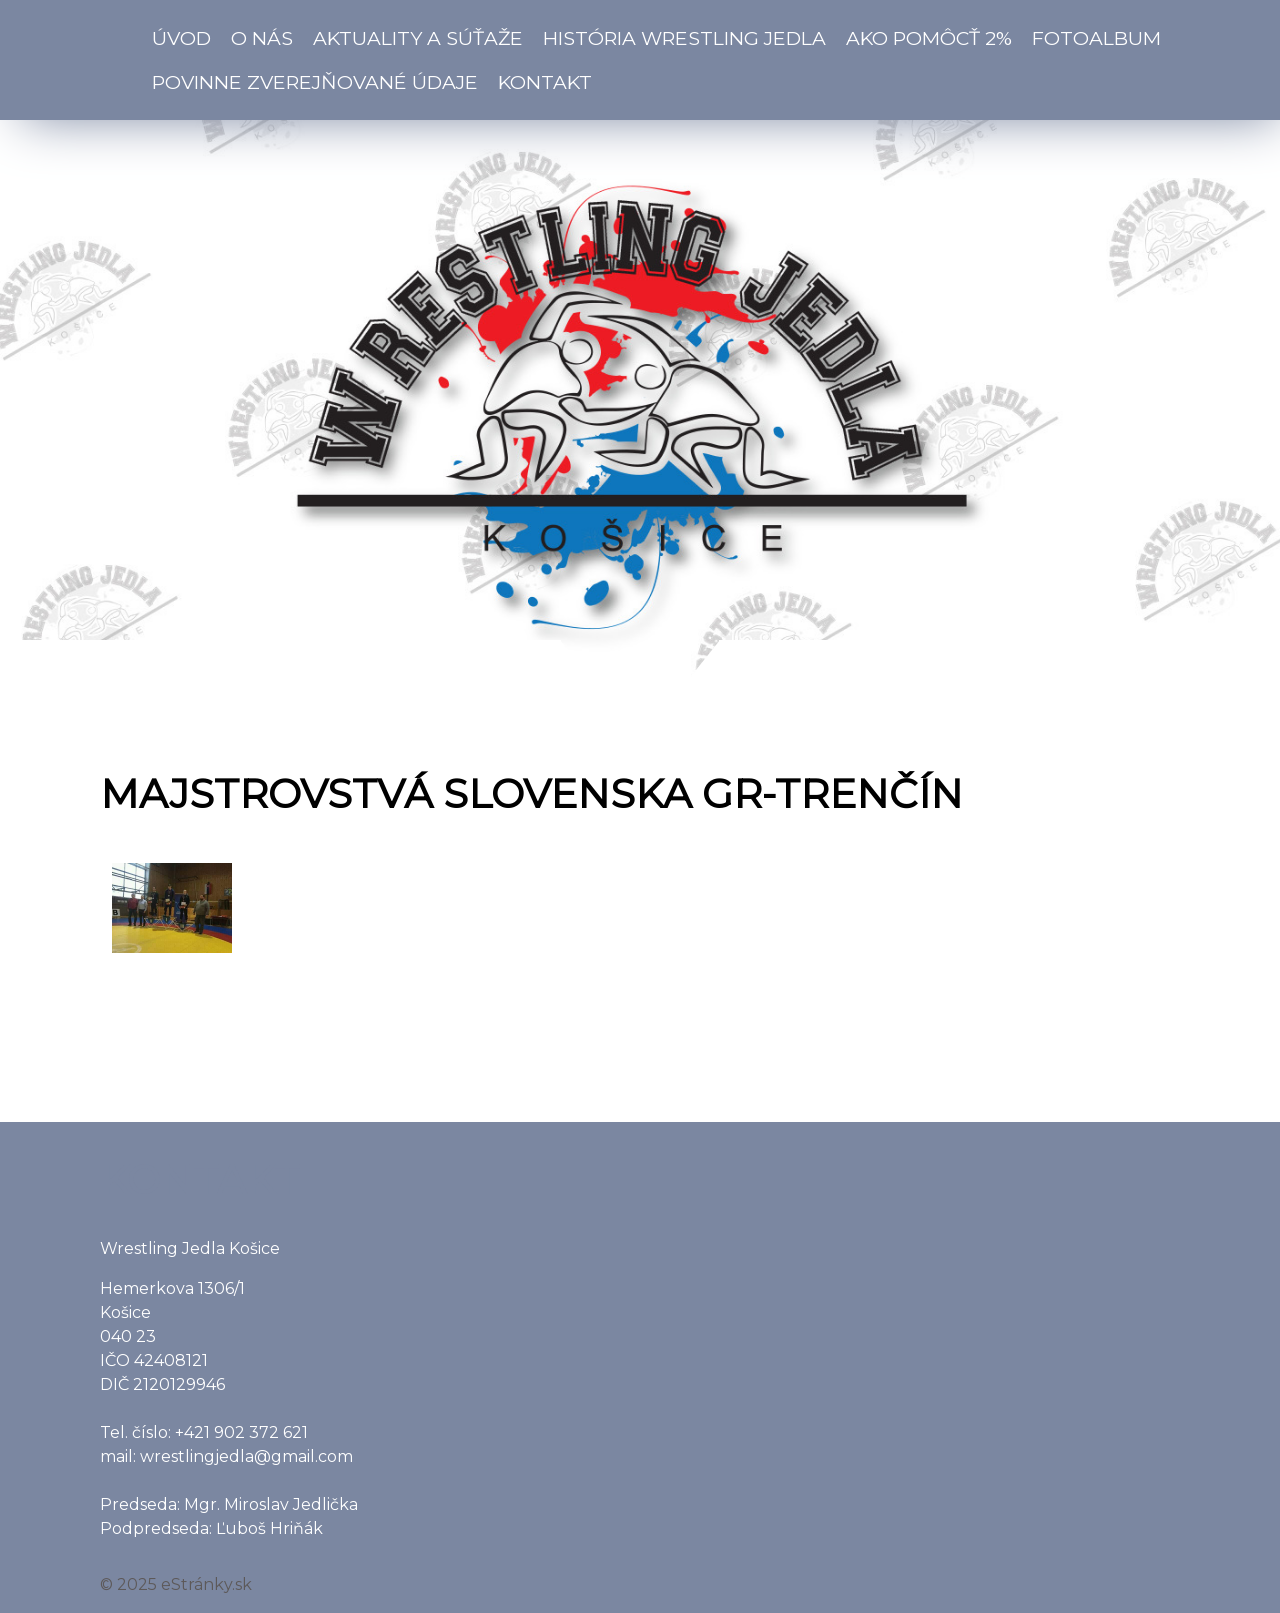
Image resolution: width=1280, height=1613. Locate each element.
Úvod (181, 38)
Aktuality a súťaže (418, 38)
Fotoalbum (1096, 38)
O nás (262, 38)
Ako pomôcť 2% (929, 38)
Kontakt (545, 82)
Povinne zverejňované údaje (315, 82)
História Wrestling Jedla (684, 38)
